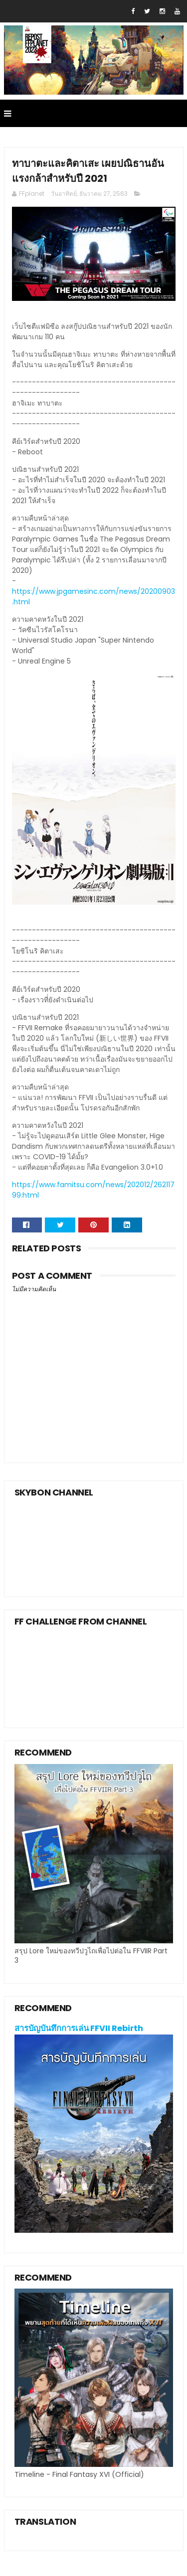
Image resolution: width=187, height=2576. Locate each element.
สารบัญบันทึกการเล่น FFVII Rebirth (78, 2028)
